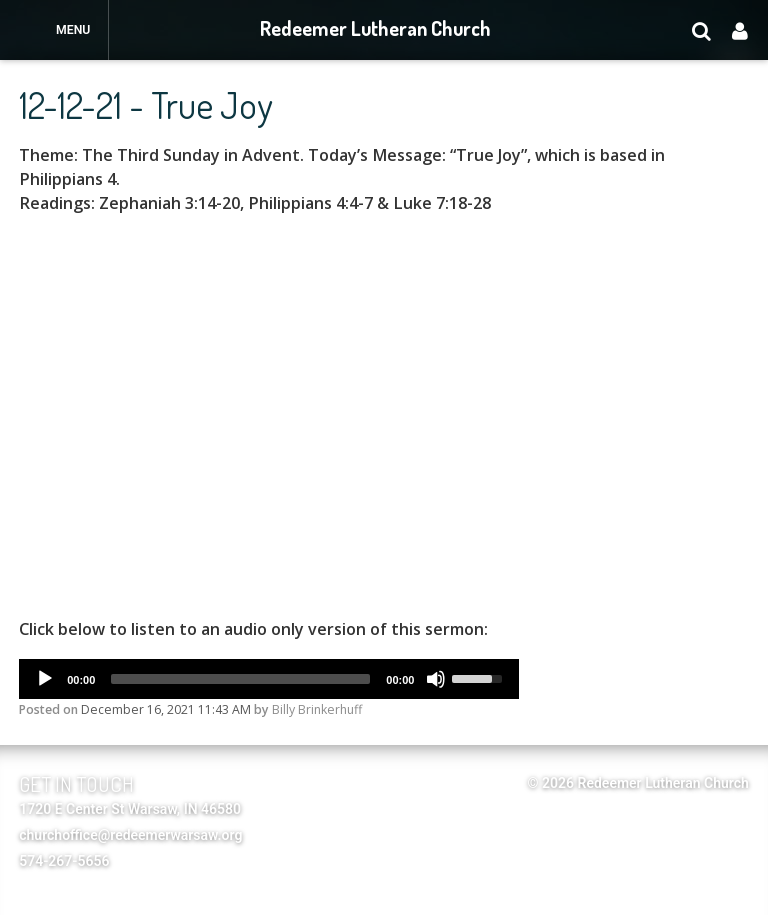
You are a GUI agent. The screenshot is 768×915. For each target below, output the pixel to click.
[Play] (45, 679)
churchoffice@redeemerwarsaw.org (130, 835)
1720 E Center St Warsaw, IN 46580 (130, 809)
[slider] (240, 679)
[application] (269, 679)
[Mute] (436, 679)
